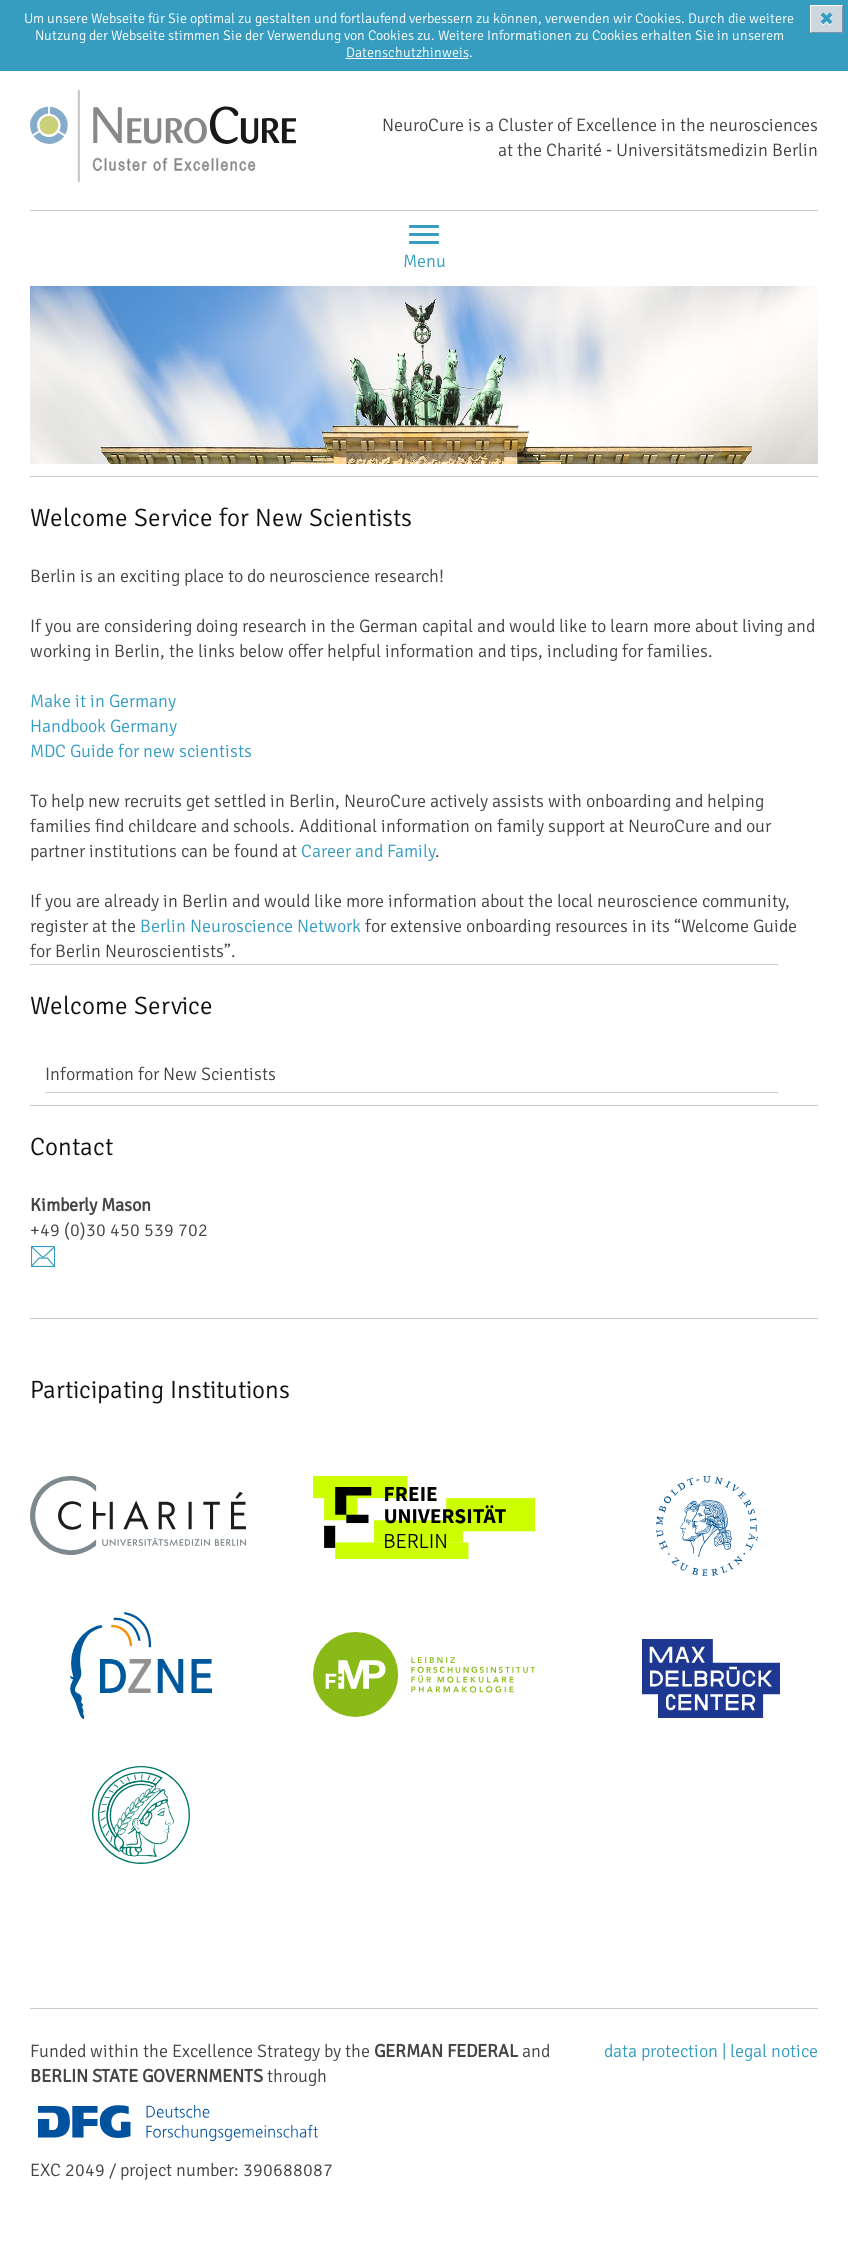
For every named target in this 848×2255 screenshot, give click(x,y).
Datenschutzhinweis (407, 52)
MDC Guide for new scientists (141, 751)
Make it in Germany (103, 701)
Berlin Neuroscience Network (250, 926)
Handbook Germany (103, 726)
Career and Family (368, 851)
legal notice (774, 2051)
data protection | (667, 2051)
